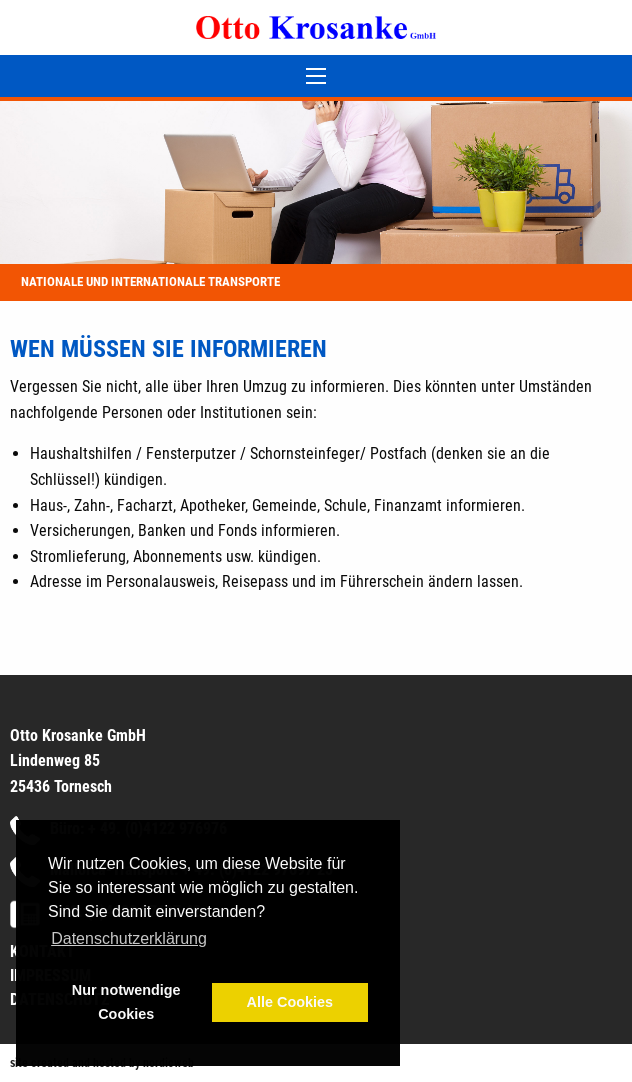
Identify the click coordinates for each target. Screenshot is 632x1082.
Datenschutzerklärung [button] (129, 938)
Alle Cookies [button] (290, 1002)
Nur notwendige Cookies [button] (126, 1002)
